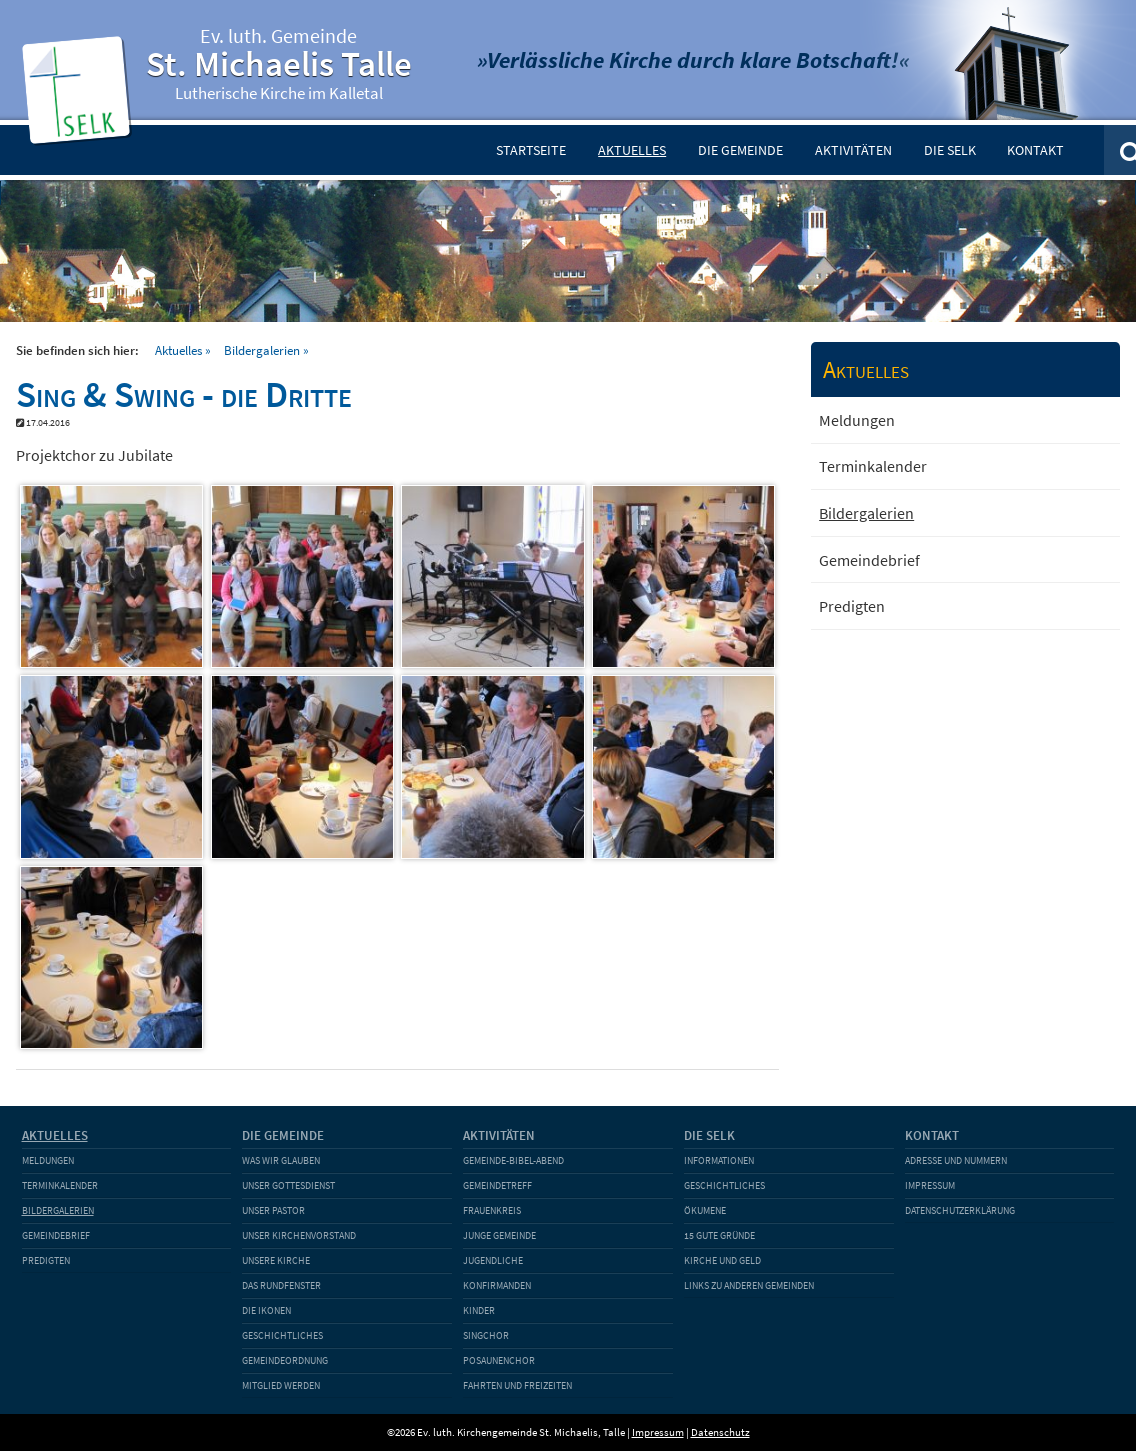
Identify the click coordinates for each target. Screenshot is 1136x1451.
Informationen (719, 1160)
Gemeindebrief (869, 560)
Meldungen (857, 420)
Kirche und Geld (722, 1260)
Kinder (479, 1310)
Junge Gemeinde (499, 1235)
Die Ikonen (266, 1310)
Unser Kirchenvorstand (299, 1235)
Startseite (531, 150)
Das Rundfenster (281, 1285)
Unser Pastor (273, 1210)
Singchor (486, 1335)
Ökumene (705, 1210)
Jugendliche (493, 1260)
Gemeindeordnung (285, 1360)
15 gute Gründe (719, 1235)
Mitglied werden (281, 1385)
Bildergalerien (262, 350)
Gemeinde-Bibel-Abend (513, 1160)
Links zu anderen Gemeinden (749, 1285)
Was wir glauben (281, 1160)
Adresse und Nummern (956, 1160)
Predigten (852, 606)
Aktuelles (632, 150)
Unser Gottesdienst (288, 1185)
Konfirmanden (497, 1285)
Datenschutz (720, 1432)
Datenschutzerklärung (960, 1210)
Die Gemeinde (740, 150)
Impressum (930, 1185)
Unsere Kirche (276, 1260)
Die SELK (950, 150)
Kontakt (1035, 150)
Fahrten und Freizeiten (517, 1385)
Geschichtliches (282, 1335)
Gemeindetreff (497, 1185)
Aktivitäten (853, 150)
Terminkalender (873, 466)
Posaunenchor (499, 1360)
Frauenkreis (492, 1210)
